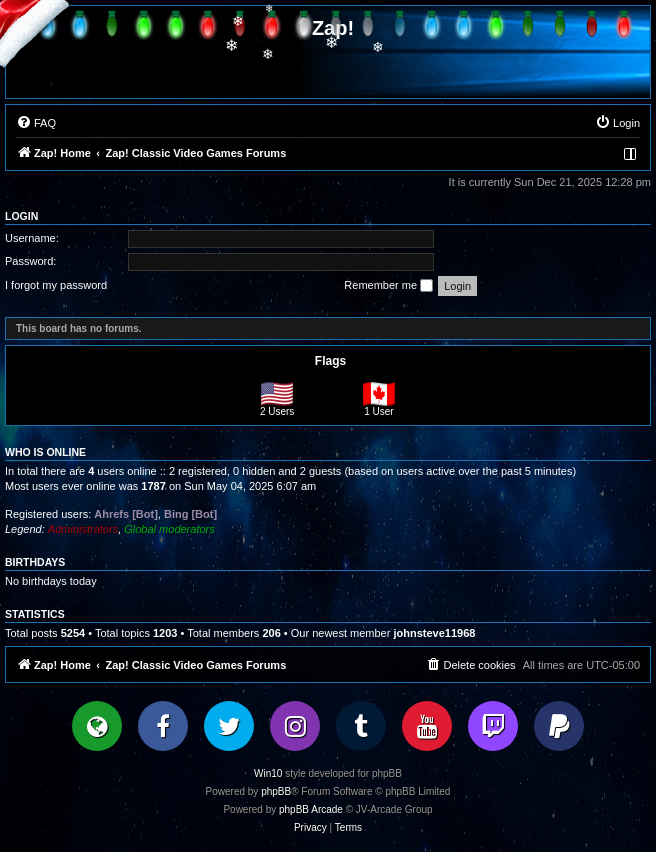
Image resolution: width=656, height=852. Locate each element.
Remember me (388, 286)
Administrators (83, 529)
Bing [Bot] (190, 514)
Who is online (45, 452)
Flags (330, 361)
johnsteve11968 (434, 633)
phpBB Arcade (311, 809)
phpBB (276, 791)
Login (21, 216)
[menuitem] (36, 123)
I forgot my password (56, 285)
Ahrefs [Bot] (126, 514)
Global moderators (169, 529)
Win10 (268, 773)
